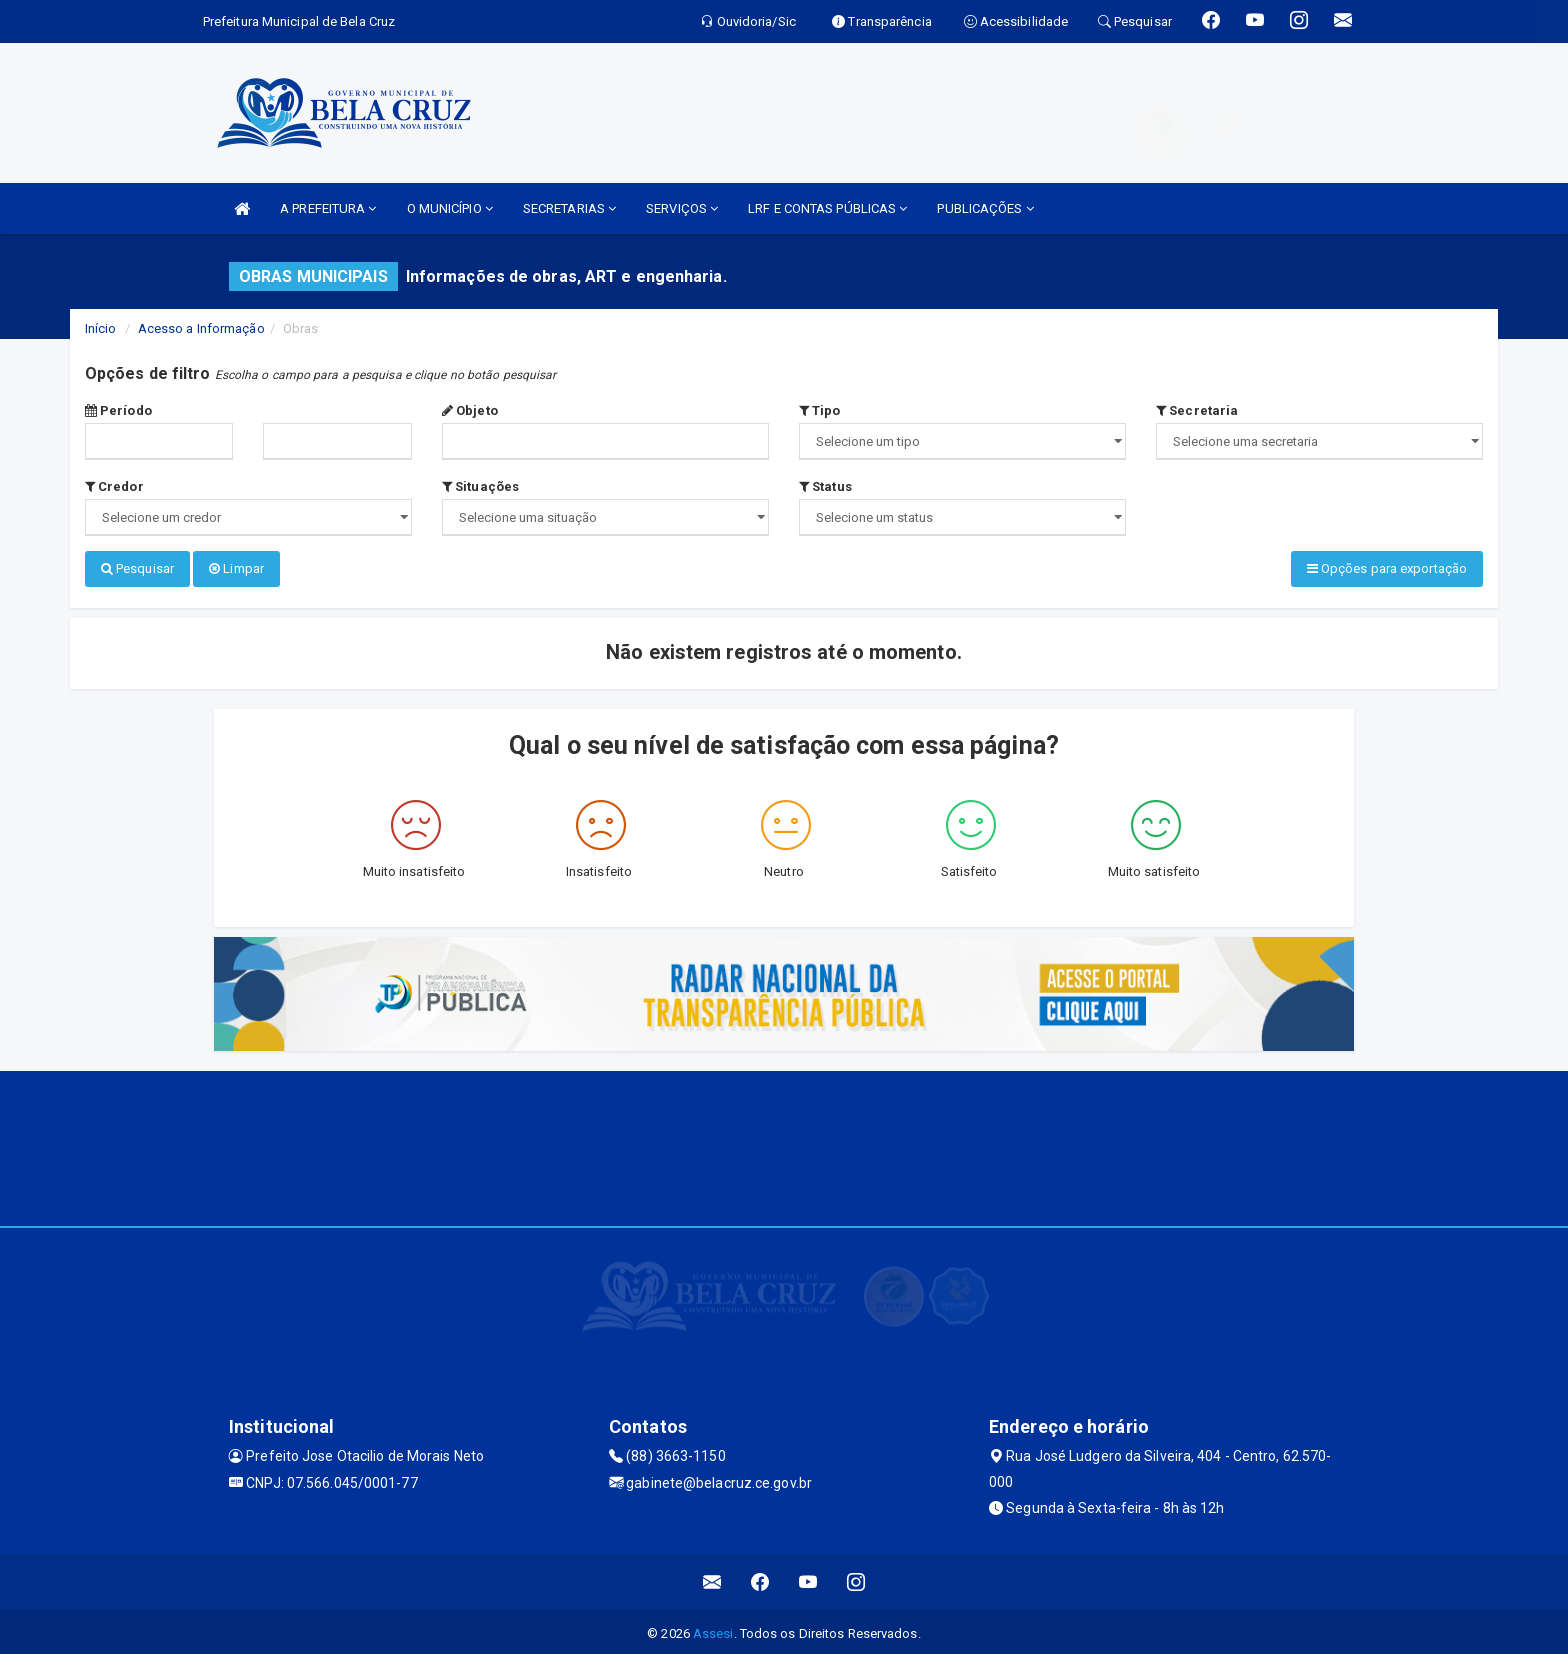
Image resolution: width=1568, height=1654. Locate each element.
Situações (480, 486)
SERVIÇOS (682, 208)
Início (101, 328)
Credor (114, 486)
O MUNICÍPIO (450, 208)
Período (118, 410)
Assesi (713, 1628)
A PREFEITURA (328, 208)
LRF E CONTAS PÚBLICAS (827, 208)
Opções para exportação (1387, 568)
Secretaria (1197, 410)
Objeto (470, 410)
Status (825, 486)
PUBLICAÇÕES (985, 208)
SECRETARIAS (569, 208)
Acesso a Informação (201, 328)
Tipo (820, 410)
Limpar (236, 568)
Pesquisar (137, 568)
